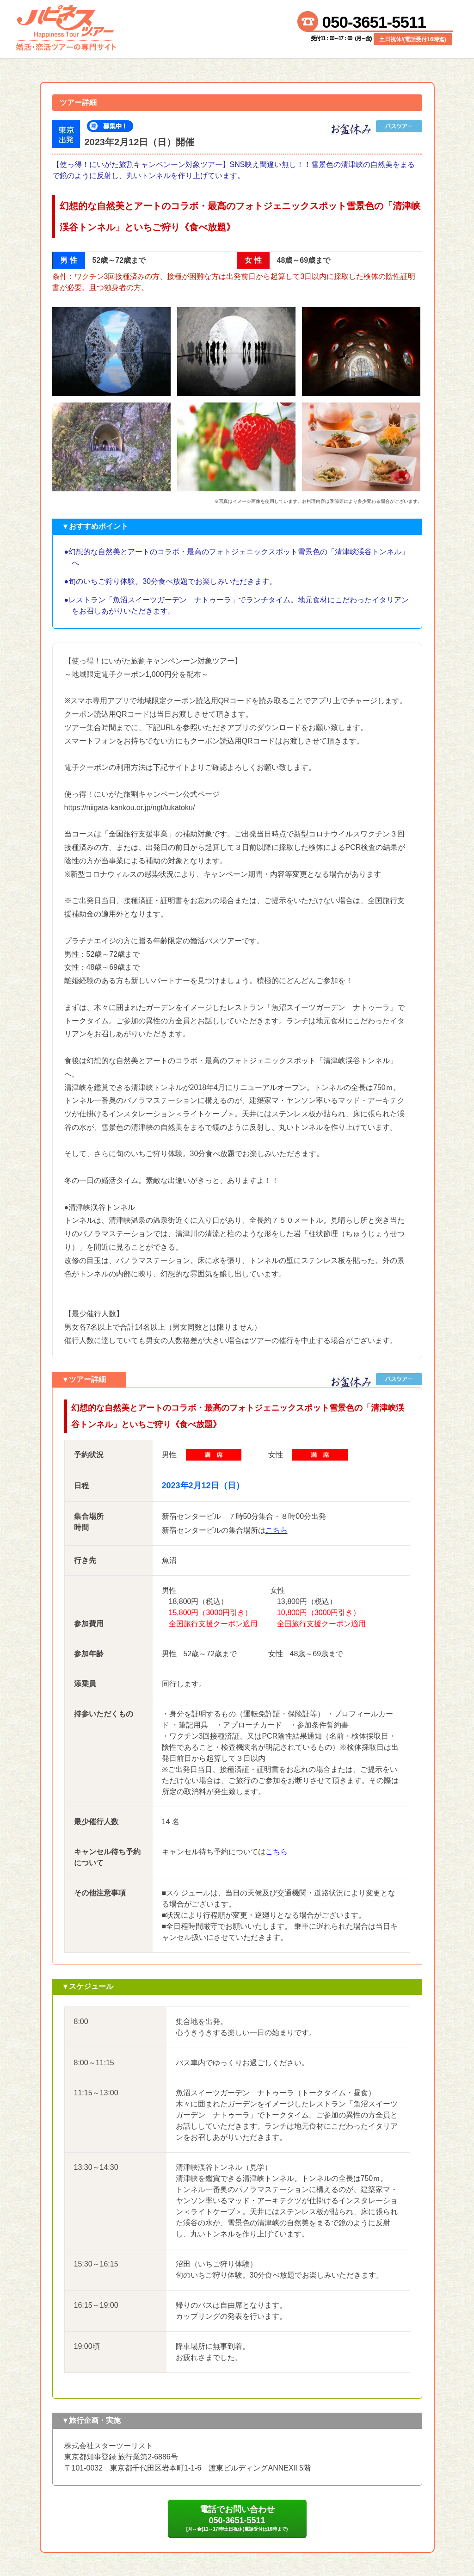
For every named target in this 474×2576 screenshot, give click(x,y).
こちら (276, 1530)
